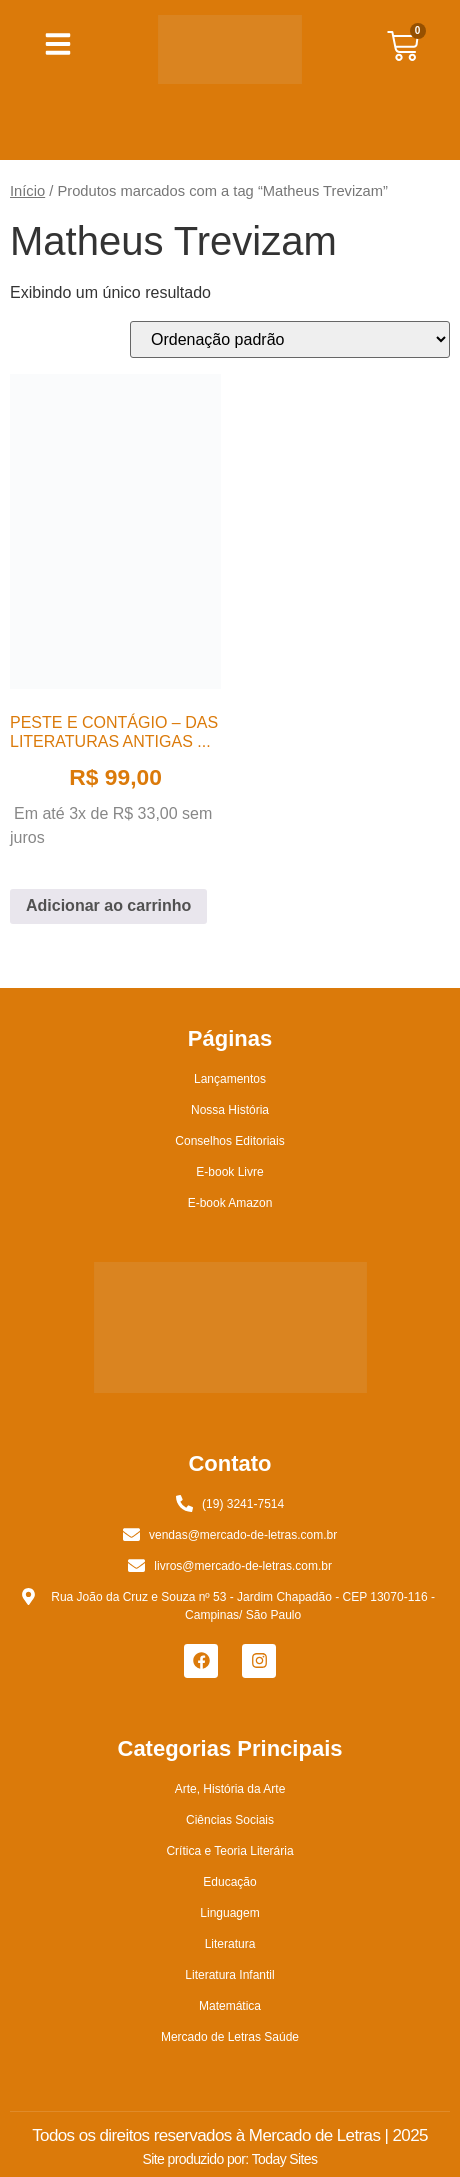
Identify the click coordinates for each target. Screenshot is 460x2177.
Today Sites (285, 2159)
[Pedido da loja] (290, 339)
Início (27, 191)
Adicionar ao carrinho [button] (108, 905)
